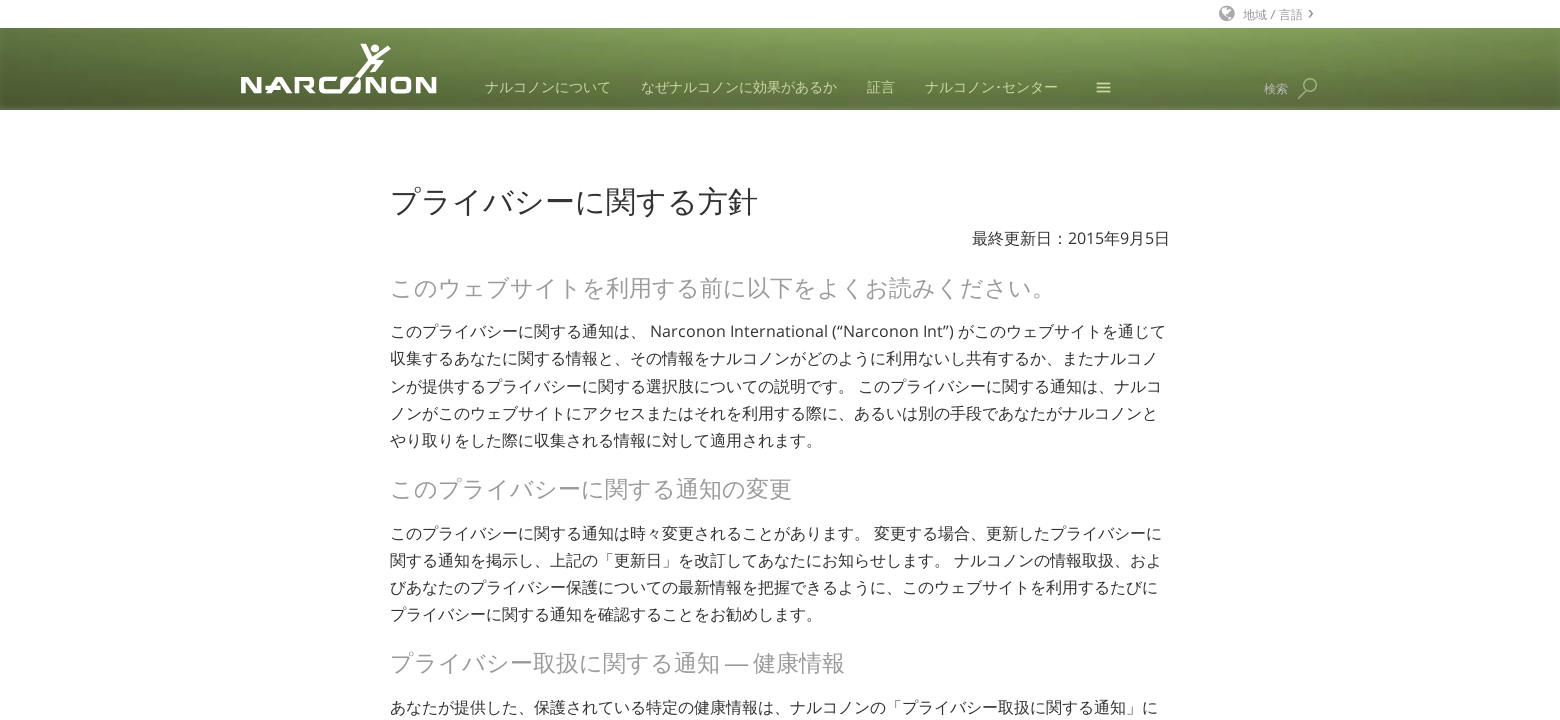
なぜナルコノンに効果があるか (739, 86)
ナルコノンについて (548, 86)
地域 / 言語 (1273, 13)
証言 (881, 86)
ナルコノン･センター (991, 86)
